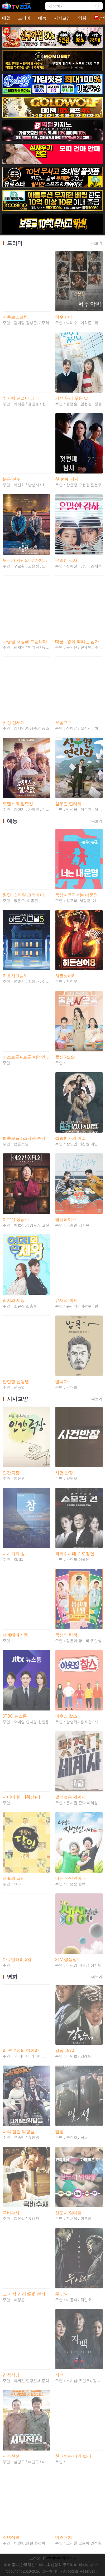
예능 (42, 18)
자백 (59, 2375)
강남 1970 (64, 2050)
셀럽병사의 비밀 (70, 1138)
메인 (6, 18)
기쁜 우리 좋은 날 (71, 398)
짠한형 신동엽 (16, 1381)
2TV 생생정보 (68, 1959)
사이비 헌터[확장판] (21, 1797)
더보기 (96, 243)
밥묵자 (61, 1381)
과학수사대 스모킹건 (74, 1554)
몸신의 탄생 (66, 1635)
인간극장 (11, 1473)
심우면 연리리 (68, 803)
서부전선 (11, 2456)
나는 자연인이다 (70, 1878)
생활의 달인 (14, 1878)
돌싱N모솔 (65, 1057)
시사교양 (62, 18)
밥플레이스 (65, 1219)
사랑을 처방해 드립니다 (25, 641)
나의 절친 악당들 (19, 2131)
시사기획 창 (14, 1554)
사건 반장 (64, 1473)
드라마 (24, 18)
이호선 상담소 (16, 1219)
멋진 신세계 (14, 722)
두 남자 (62, 2294)
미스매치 (63, 2537)
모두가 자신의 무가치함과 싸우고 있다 (26, 560)
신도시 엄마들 (68, 2213)
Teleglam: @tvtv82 (60, 2558)
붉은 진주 (12, 479)
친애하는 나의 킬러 (73, 2456)
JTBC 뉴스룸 (15, 1716)
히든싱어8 (64, 976)
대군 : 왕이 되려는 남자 (77, 641)
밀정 (59, 2131)
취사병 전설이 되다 (21, 398)
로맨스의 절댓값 (18, 803)
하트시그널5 (14, 976)
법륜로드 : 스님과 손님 (24, 1138)
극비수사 (11, 2213)
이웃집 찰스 (66, 1716)
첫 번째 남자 (67, 479)
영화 (82, 18)
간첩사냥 (11, 2375)
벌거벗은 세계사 (70, 1797)
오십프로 (63, 722)
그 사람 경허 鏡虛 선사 (24, 2294)
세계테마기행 (15, 1635)
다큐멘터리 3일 (17, 1959)
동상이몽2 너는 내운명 (76, 895)
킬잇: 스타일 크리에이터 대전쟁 (26, 895)
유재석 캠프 (66, 1300)
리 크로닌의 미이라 (21, 2050)
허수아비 (63, 317)
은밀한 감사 (66, 560)
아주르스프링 (15, 317)
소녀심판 (11, 2537)
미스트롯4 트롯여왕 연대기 (26, 1057)
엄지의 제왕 (14, 1300)
